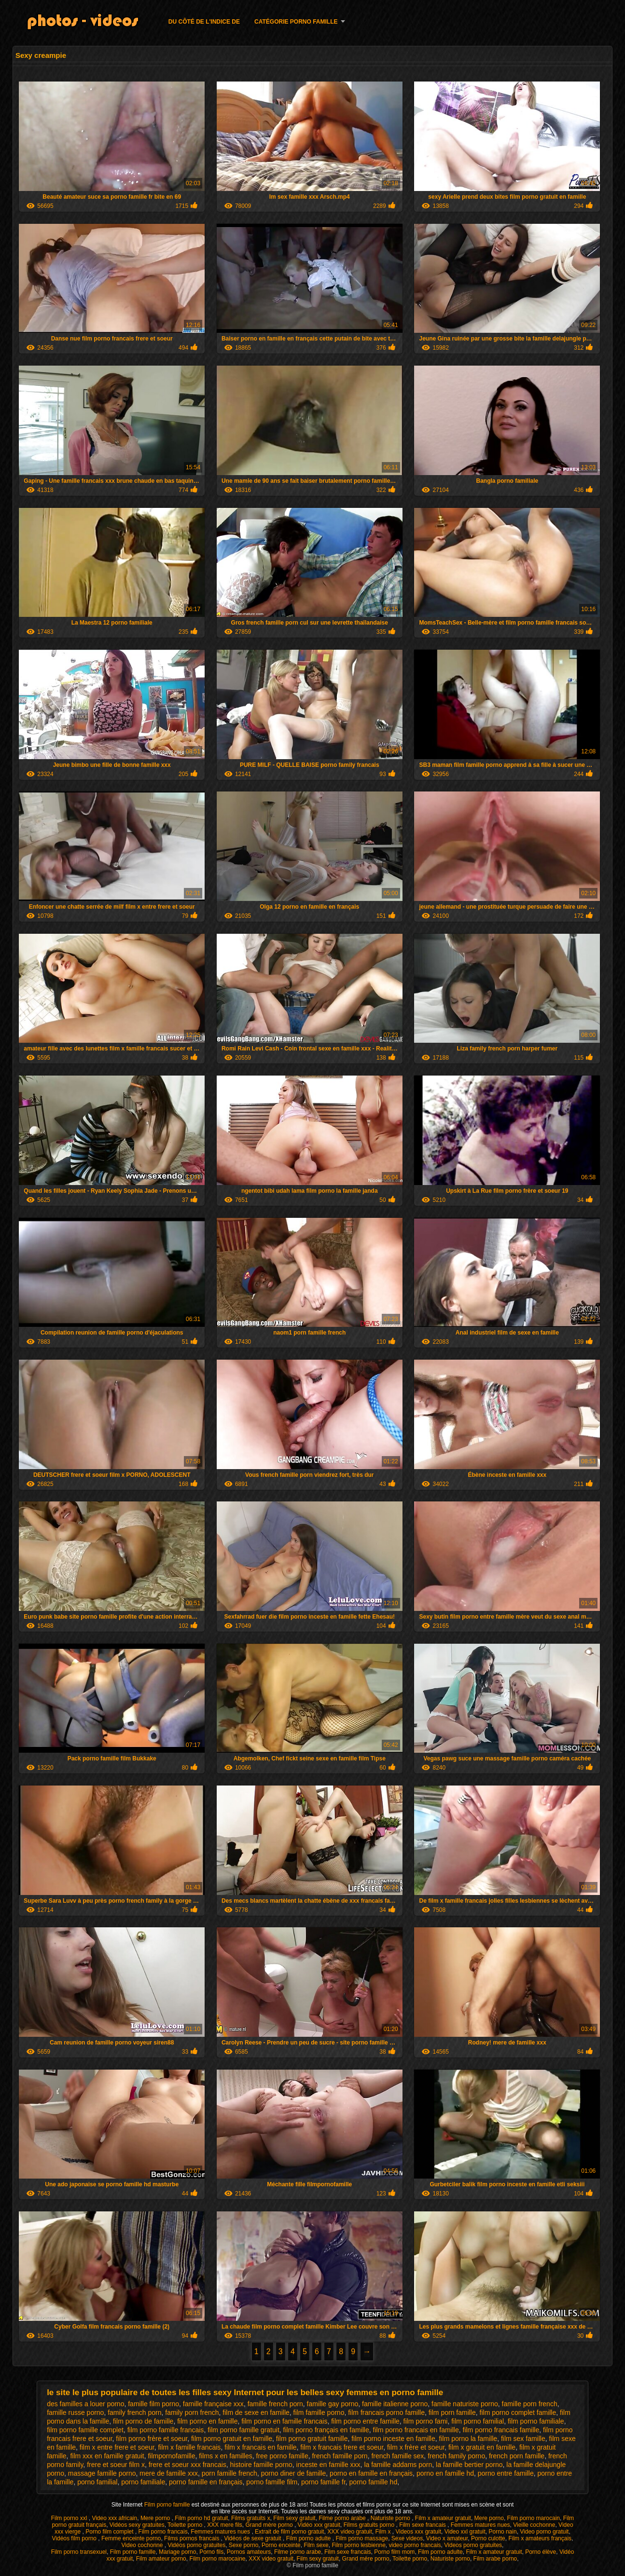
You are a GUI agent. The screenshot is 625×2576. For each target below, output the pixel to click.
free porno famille (282, 2456)
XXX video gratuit (349, 2531)
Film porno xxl (70, 2518)
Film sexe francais (423, 2524)
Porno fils (211, 2552)
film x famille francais (189, 2447)
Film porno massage (361, 2538)
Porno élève (540, 2552)
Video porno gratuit (544, 2531)
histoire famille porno (261, 2464)
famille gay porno (333, 2404)
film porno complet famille (518, 2412)
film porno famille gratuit (243, 2430)
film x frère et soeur (415, 2447)
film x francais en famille (260, 2447)
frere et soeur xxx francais (187, 2464)
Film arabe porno (495, 2558)
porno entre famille (506, 2473)
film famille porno (319, 2412)
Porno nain (503, 2531)
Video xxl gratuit (465, 2531)
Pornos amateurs (249, 2552)
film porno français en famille (326, 2430)
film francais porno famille (386, 2412)
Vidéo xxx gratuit (319, 2524)
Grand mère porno (270, 2524)
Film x (383, 2531)
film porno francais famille (501, 2430)
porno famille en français (206, 2482)
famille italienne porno (395, 2404)
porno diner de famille (293, 2473)
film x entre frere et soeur (117, 2447)
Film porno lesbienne (358, 2545)
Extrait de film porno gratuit (289, 2531)
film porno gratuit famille (312, 2438)
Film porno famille (168, 2504)
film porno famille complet (85, 2430)
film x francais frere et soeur (341, 2447)
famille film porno (153, 2404)
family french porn (134, 2412)
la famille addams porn (398, 2464)
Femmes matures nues (480, 2524)
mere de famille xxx (168, 2473)
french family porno (456, 2456)
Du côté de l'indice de (204, 21)
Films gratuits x (250, 2518)
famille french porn (275, 2404)
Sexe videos (407, 2538)
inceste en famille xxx (328, 2464)
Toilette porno (185, 2524)
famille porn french (529, 2404)
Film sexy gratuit (294, 2518)
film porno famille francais (165, 2430)
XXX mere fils (224, 2524)
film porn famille (452, 2412)
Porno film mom (394, 2552)
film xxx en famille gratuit (107, 2456)
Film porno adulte (309, 2538)
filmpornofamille (171, 2456)
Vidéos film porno (75, 2538)
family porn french (192, 2412)
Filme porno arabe (343, 2518)
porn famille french (229, 2473)
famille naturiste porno (464, 2404)
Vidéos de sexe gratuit (253, 2538)
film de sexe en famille (256, 2412)
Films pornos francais (192, 2538)
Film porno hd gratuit (201, 2518)
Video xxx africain (114, 2518)
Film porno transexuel (79, 2552)
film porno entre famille (365, 2421)
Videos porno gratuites (473, 2545)
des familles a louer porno (85, 2404)
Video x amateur (447, 2538)
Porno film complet (110, 2531)
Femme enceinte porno (131, 2538)
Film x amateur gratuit (443, 2518)
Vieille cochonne (534, 2524)
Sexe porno (243, 2545)
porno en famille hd (445, 2473)
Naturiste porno (391, 2518)
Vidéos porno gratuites (196, 2545)
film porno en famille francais (284, 2421)
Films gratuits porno (370, 2524)
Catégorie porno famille (295, 21)
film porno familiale (536, 2421)
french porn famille (516, 2456)
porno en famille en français (371, 2473)
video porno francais (415, 2545)
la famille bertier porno (469, 2464)
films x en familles (225, 2456)
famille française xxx (213, 2404)
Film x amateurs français (539, 2538)
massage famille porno (102, 2473)
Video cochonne (143, 2545)
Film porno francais (163, 2531)
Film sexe (316, 2545)
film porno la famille (468, 2438)
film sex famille (523, 2438)
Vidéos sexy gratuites (137, 2524)
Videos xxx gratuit (419, 2531)
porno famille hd (373, 2482)
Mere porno (156, 2518)
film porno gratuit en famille (231, 2438)
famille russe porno (75, 2412)
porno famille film (271, 2482)
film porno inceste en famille (393, 2438)
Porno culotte (488, 2538)
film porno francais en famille (416, 2430)
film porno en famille (207, 2421)
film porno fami (425, 2421)
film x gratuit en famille (481, 2447)
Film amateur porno (161, 2558)
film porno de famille (143, 2421)
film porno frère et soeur (151, 2438)
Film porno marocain (533, 2518)
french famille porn (339, 2456)
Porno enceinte (281, 2545)
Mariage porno (177, 2552)
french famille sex (397, 2456)
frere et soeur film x (116, 2464)
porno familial (97, 2482)
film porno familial (477, 2421)
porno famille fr (323, 2482)
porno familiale (143, 2482)
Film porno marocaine (217, 2558)
